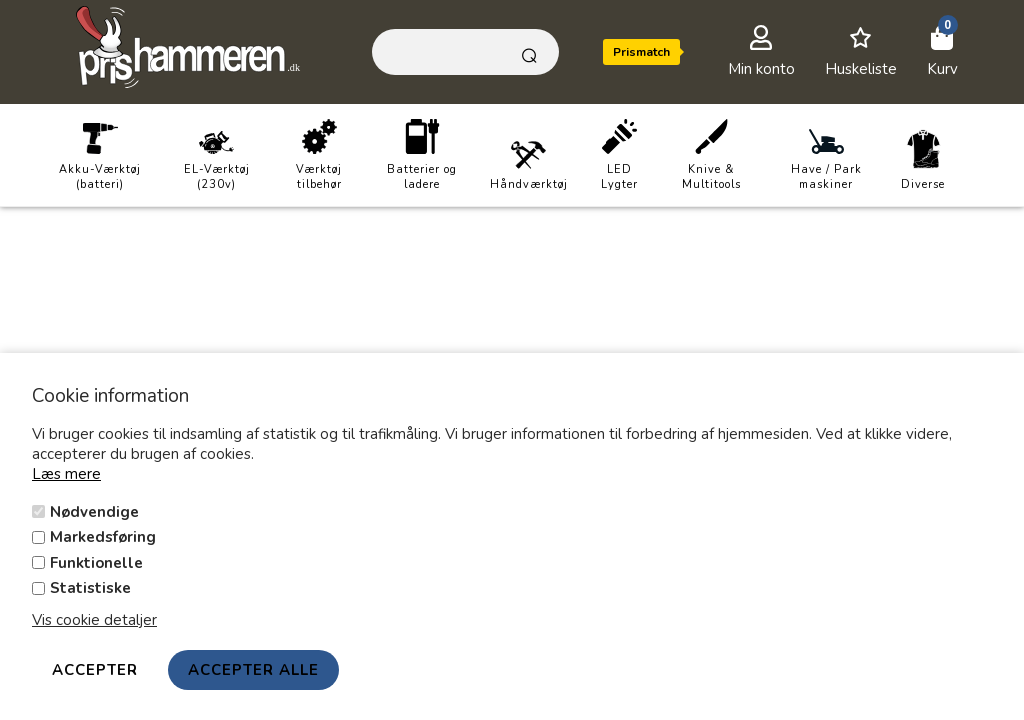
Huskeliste (861, 69)
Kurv (942, 69)
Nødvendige (94, 512)
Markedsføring (103, 537)
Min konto (761, 69)
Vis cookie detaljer (94, 620)
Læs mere (66, 474)
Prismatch (641, 52)
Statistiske (90, 588)
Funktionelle (96, 563)
